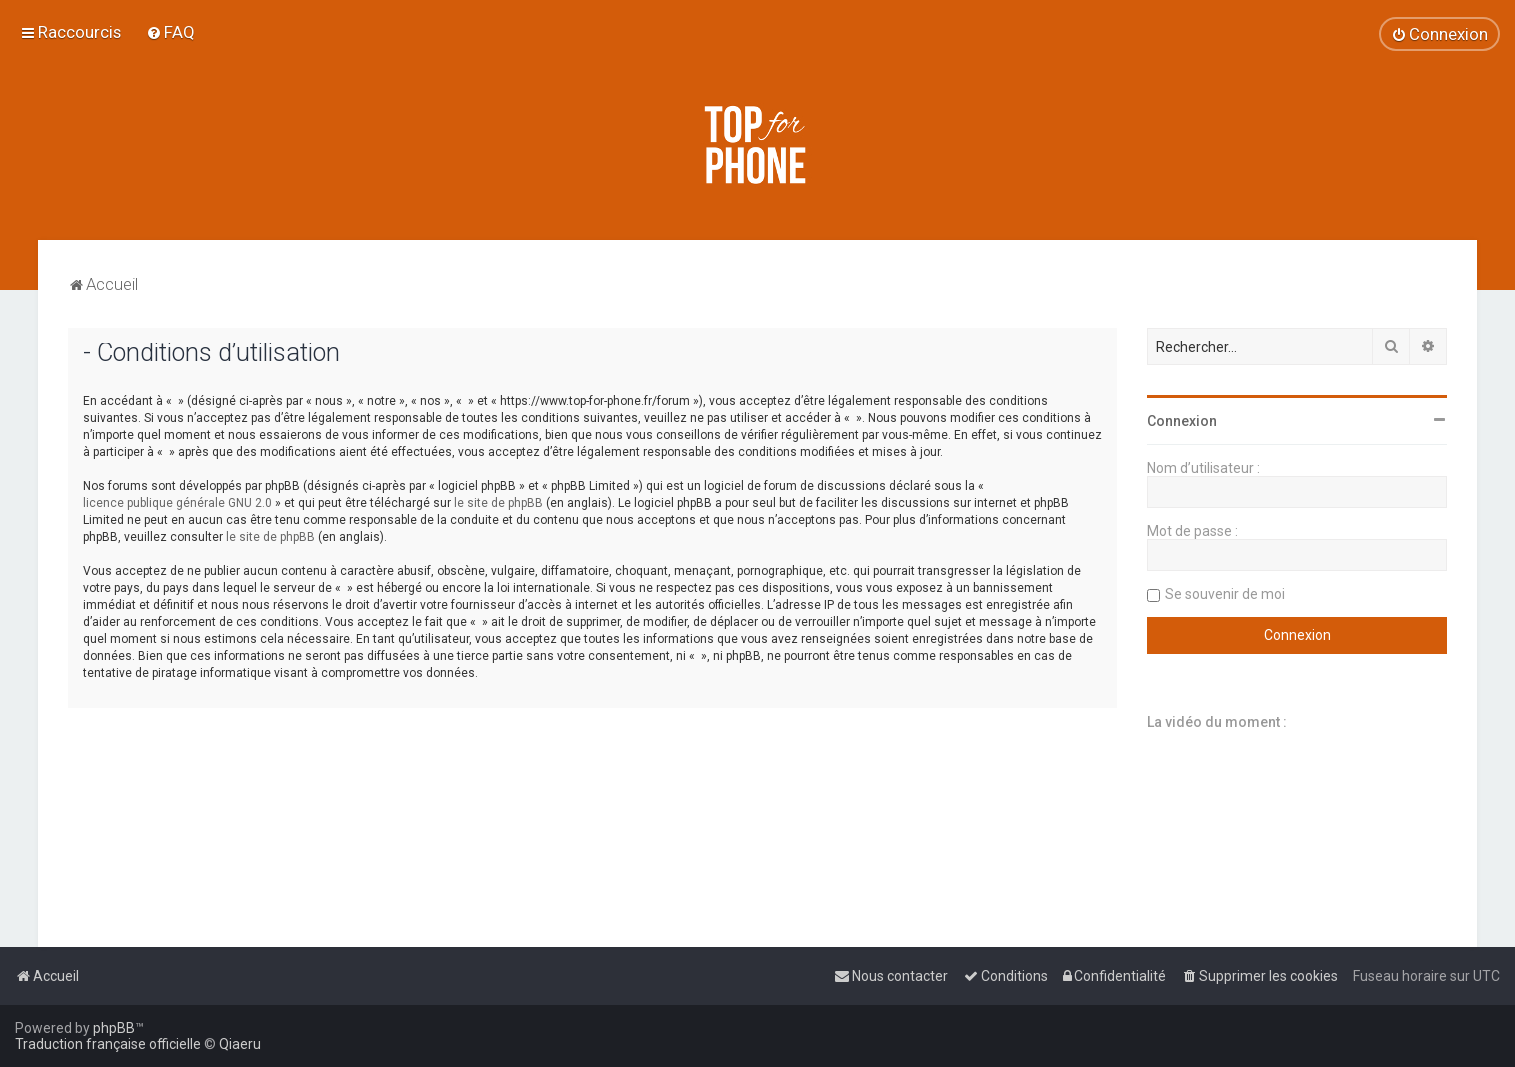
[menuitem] (170, 32)
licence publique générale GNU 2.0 (177, 503)
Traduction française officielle (108, 1044)
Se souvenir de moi (1225, 594)
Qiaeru (240, 1044)
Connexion (1182, 421)
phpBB (114, 1028)
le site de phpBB (498, 503)
